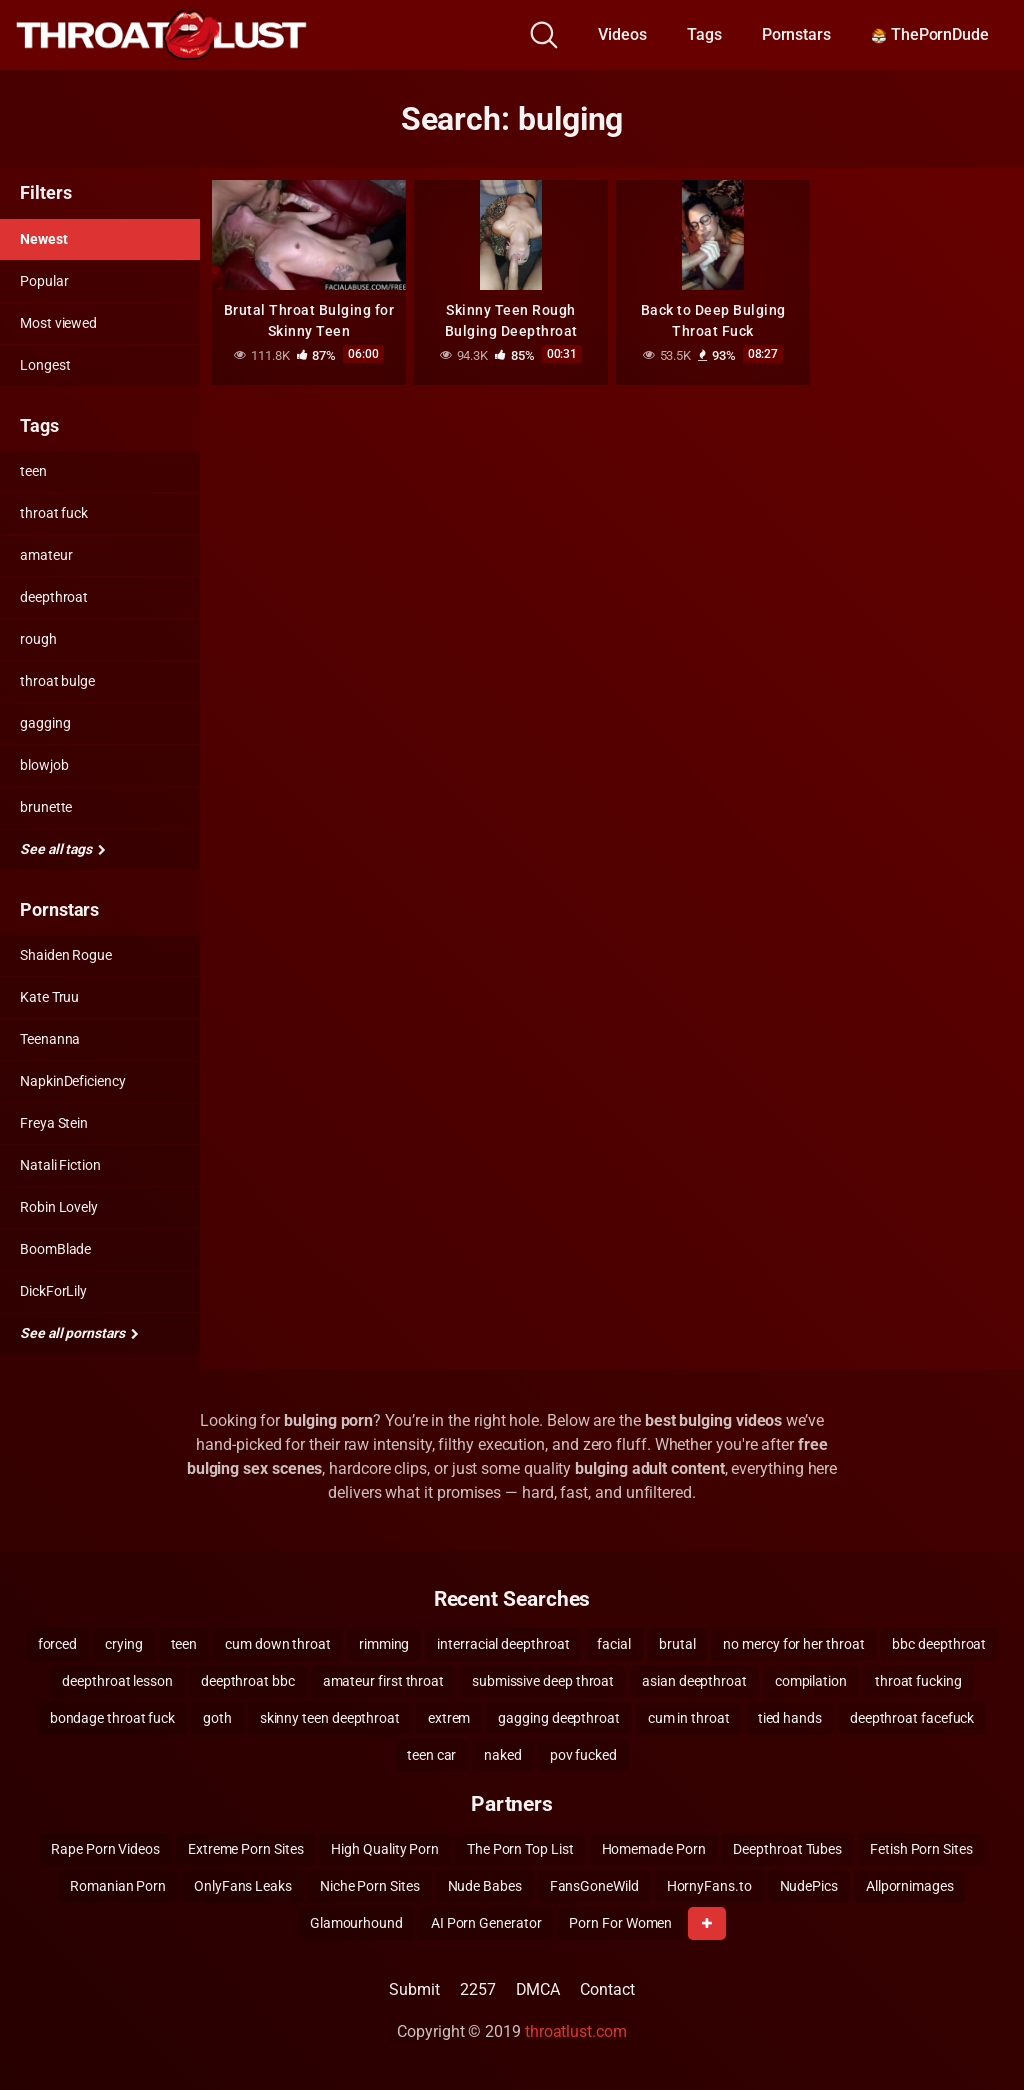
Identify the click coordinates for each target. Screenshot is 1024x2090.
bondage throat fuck (112, 1718)
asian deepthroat (694, 1681)
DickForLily (53, 1291)
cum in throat (689, 1718)
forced (58, 1644)
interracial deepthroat (503, 1644)
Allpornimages (910, 1886)
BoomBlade (55, 1249)
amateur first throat (383, 1681)
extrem (449, 1718)
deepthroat (54, 597)
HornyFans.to (709, 1886)
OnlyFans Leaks (243, 1886)
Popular (44, 281)
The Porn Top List (520, 1849)
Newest (44, 239)
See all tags (63, 849)
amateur (46, 555)
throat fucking (918, 1681)
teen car (431, 1755)
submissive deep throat (543, 1681)
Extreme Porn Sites (246, 1849)
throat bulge (57, 681)
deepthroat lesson (117, 1681)
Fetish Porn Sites (921, 1849)
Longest (45, 365)
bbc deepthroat (939, 1644)
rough (38, 639)
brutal (677, 1644)
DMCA (538, 1989)
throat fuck (54, 513)
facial (614, 1644)
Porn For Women (620, 1923)
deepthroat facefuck (912, 1718)
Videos (622, 34)
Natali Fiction (60, 1165)
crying (124, 1644)
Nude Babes (485, 1886)
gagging (45, 723)
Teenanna (50, 1039)
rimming (384, 1644)
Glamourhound (356, 1923)
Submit (414, 1989)
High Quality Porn (385, 1849)
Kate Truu (49, 997)
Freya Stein (54, 1123)
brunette (46, 807)
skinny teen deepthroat (330, 1718)
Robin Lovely (59, 1207)
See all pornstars (79, 1333)
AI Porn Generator (486, 1923)
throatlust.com (576, 2031)
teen (33, 471)
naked (503, 1755)
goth (217, 1718)
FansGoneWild (594, 1886)
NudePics (809, 1886)
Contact (607, 1989)
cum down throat (278, 1644)
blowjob (44, 765)
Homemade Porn (654, 1849)
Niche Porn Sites (370, 1886)
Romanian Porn (118, 1886)
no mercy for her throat (793, 1644)
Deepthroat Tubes (787, 1849)
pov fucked (583, 1755)
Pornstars (796, 34)
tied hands (790, 1718)
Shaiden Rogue (66, 955)
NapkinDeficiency (73, 1081)
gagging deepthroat (559, 1718)
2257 (478, 1989)
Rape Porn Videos (105, 1849)
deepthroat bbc (248, 1681)
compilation (811, 1681)
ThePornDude (930, 34)
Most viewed (58, 323)
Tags (704, 34)
